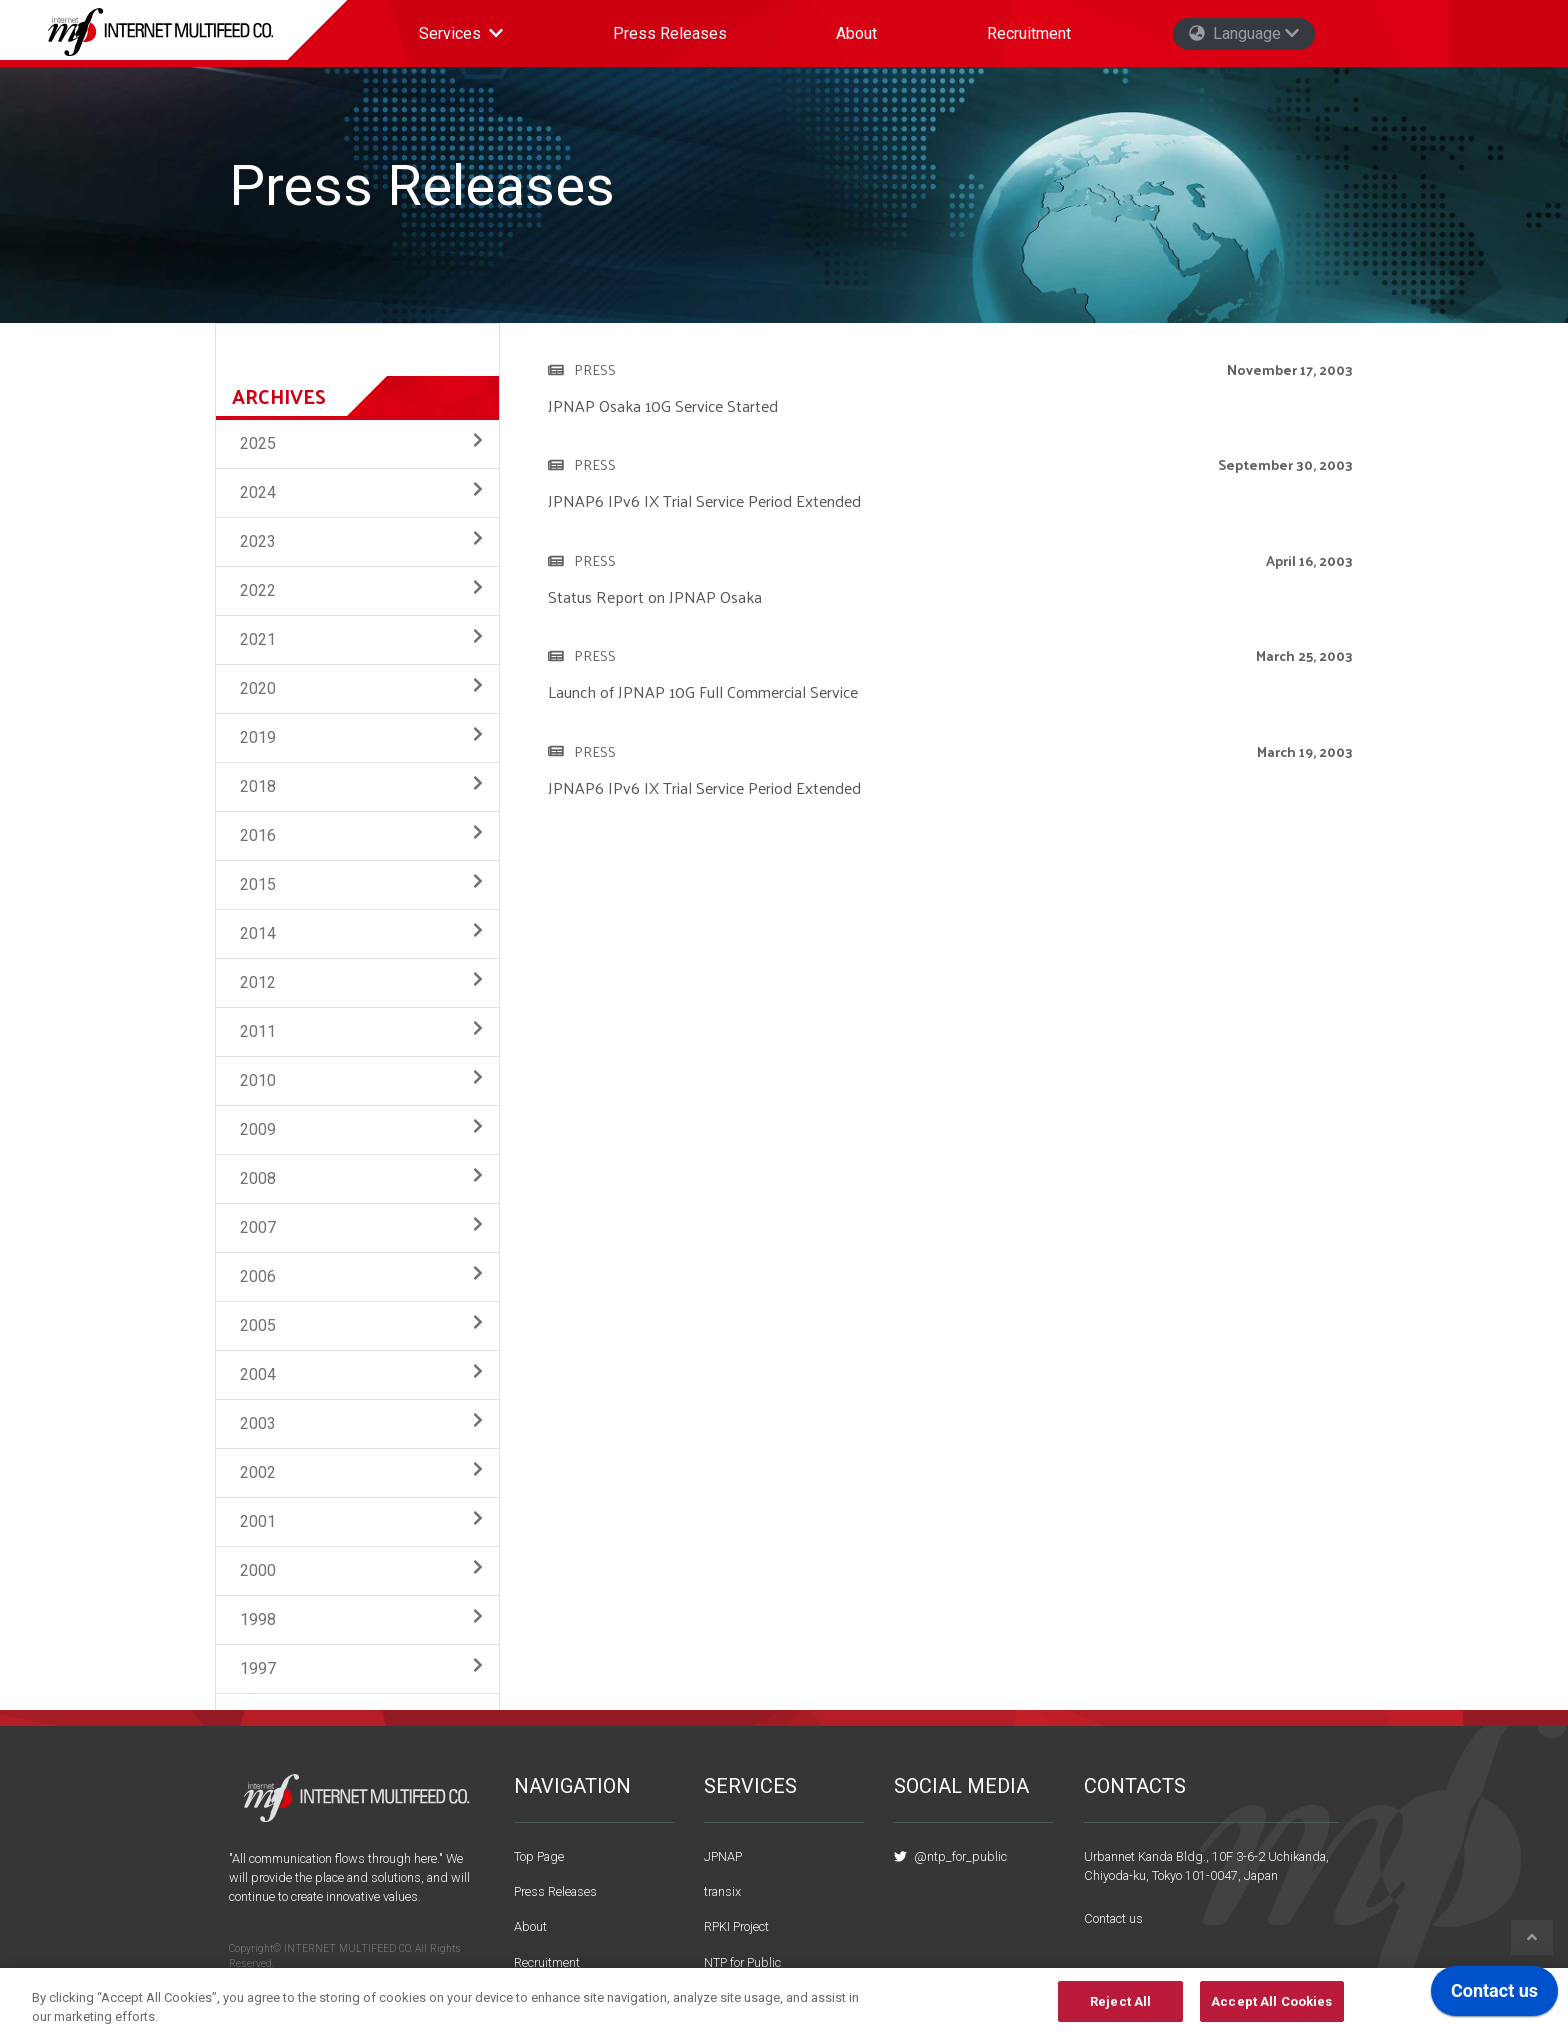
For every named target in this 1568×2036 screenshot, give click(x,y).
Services (469, 39)
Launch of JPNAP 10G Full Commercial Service (703, 691)
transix (722, 1891)
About (856, 33)
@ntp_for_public (950, 1856)
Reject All (1120, 2011)
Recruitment (1029, 33)
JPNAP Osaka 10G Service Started (663, 405)
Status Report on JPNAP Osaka (655, 596)
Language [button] (1244, 33)
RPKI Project (736, 1926)
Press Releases (670, 33)
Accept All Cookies (1271, 2011)
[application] (1494, 1996)
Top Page (539, 1856)
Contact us (1113, 1918)
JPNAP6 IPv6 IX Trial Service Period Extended (704, 500)
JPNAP (723, 1856)
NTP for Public (742, 1962)
